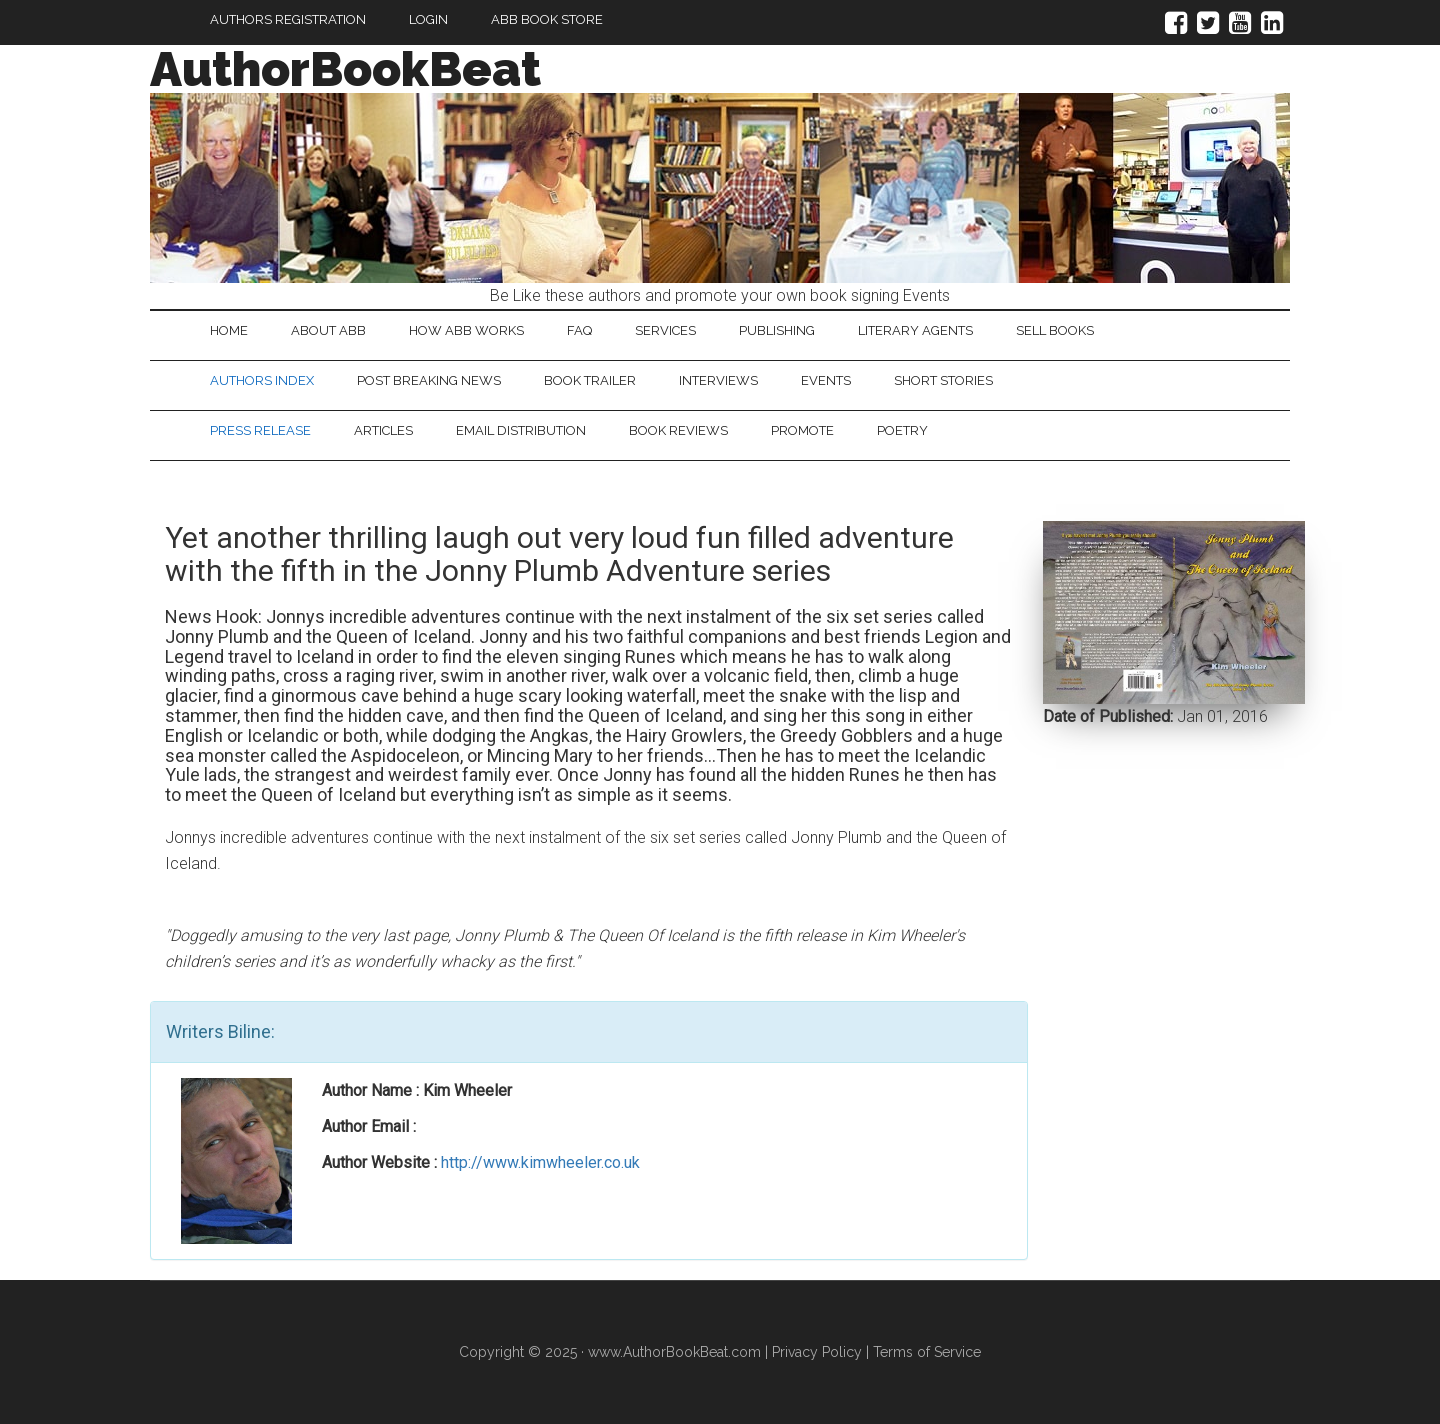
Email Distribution (521, 430)
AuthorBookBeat (345, 69)
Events (826, 380)
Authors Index (262, 380)
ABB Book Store (547, 19)
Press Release (260, 430)
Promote (802, 430)
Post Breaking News (429, 380)
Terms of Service (927, 1352)
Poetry (902, 430)
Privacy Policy (817, 1352)
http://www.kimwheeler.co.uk (540, 1162)
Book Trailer (590, 380)
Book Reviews (678, 430)
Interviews (718, 380)
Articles (383, 430)
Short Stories (943, 380)
